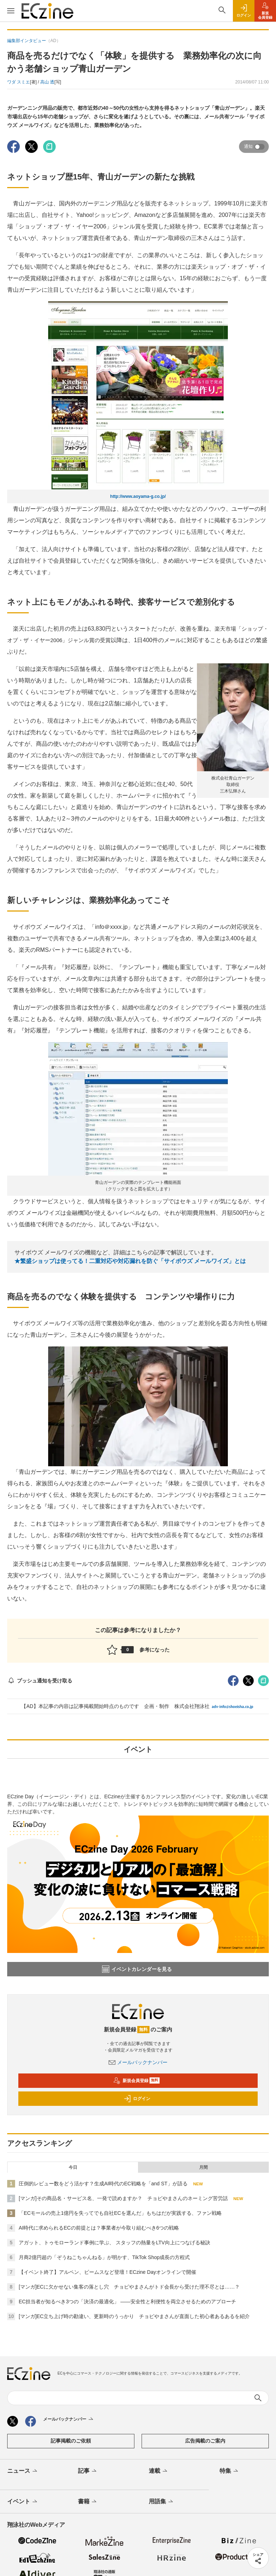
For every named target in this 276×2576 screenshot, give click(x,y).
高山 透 (47, 82)
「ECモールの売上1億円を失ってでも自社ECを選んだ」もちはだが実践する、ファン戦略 (120, 2213)
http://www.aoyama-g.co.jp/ (138, 496)
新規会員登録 (136, 2080)
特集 (229, 2471)
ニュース (22, 2471)
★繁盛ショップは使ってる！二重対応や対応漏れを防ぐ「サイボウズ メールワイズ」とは (130, 1261)
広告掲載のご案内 (205, 2441)
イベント (22, 2501)
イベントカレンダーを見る (137, 1969)
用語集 (161, 2501)
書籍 (88, 2501)
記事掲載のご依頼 (71, 2441)
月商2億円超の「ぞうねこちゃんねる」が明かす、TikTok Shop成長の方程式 (104, 2257)
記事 (88, 2471)
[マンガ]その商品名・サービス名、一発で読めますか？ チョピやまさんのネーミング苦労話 (123, 2198)
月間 (203, 2167)
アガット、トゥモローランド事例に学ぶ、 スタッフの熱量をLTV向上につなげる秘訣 (114, 2242)
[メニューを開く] (11, 11)
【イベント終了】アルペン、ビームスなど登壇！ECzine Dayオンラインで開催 (107, 2272)
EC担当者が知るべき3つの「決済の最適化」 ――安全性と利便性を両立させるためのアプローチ (127, 2301)
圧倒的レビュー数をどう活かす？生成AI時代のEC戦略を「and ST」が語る (103, 2183)
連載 (159, 2471)
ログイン (137, 2098)
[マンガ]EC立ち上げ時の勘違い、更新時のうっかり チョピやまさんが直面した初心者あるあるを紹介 (134, 2316)
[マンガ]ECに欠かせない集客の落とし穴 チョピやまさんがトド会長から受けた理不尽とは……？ (129, 2287)
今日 (73, 2167)
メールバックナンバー (138, 2062)
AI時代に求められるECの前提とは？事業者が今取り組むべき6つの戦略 (99, 2228)
